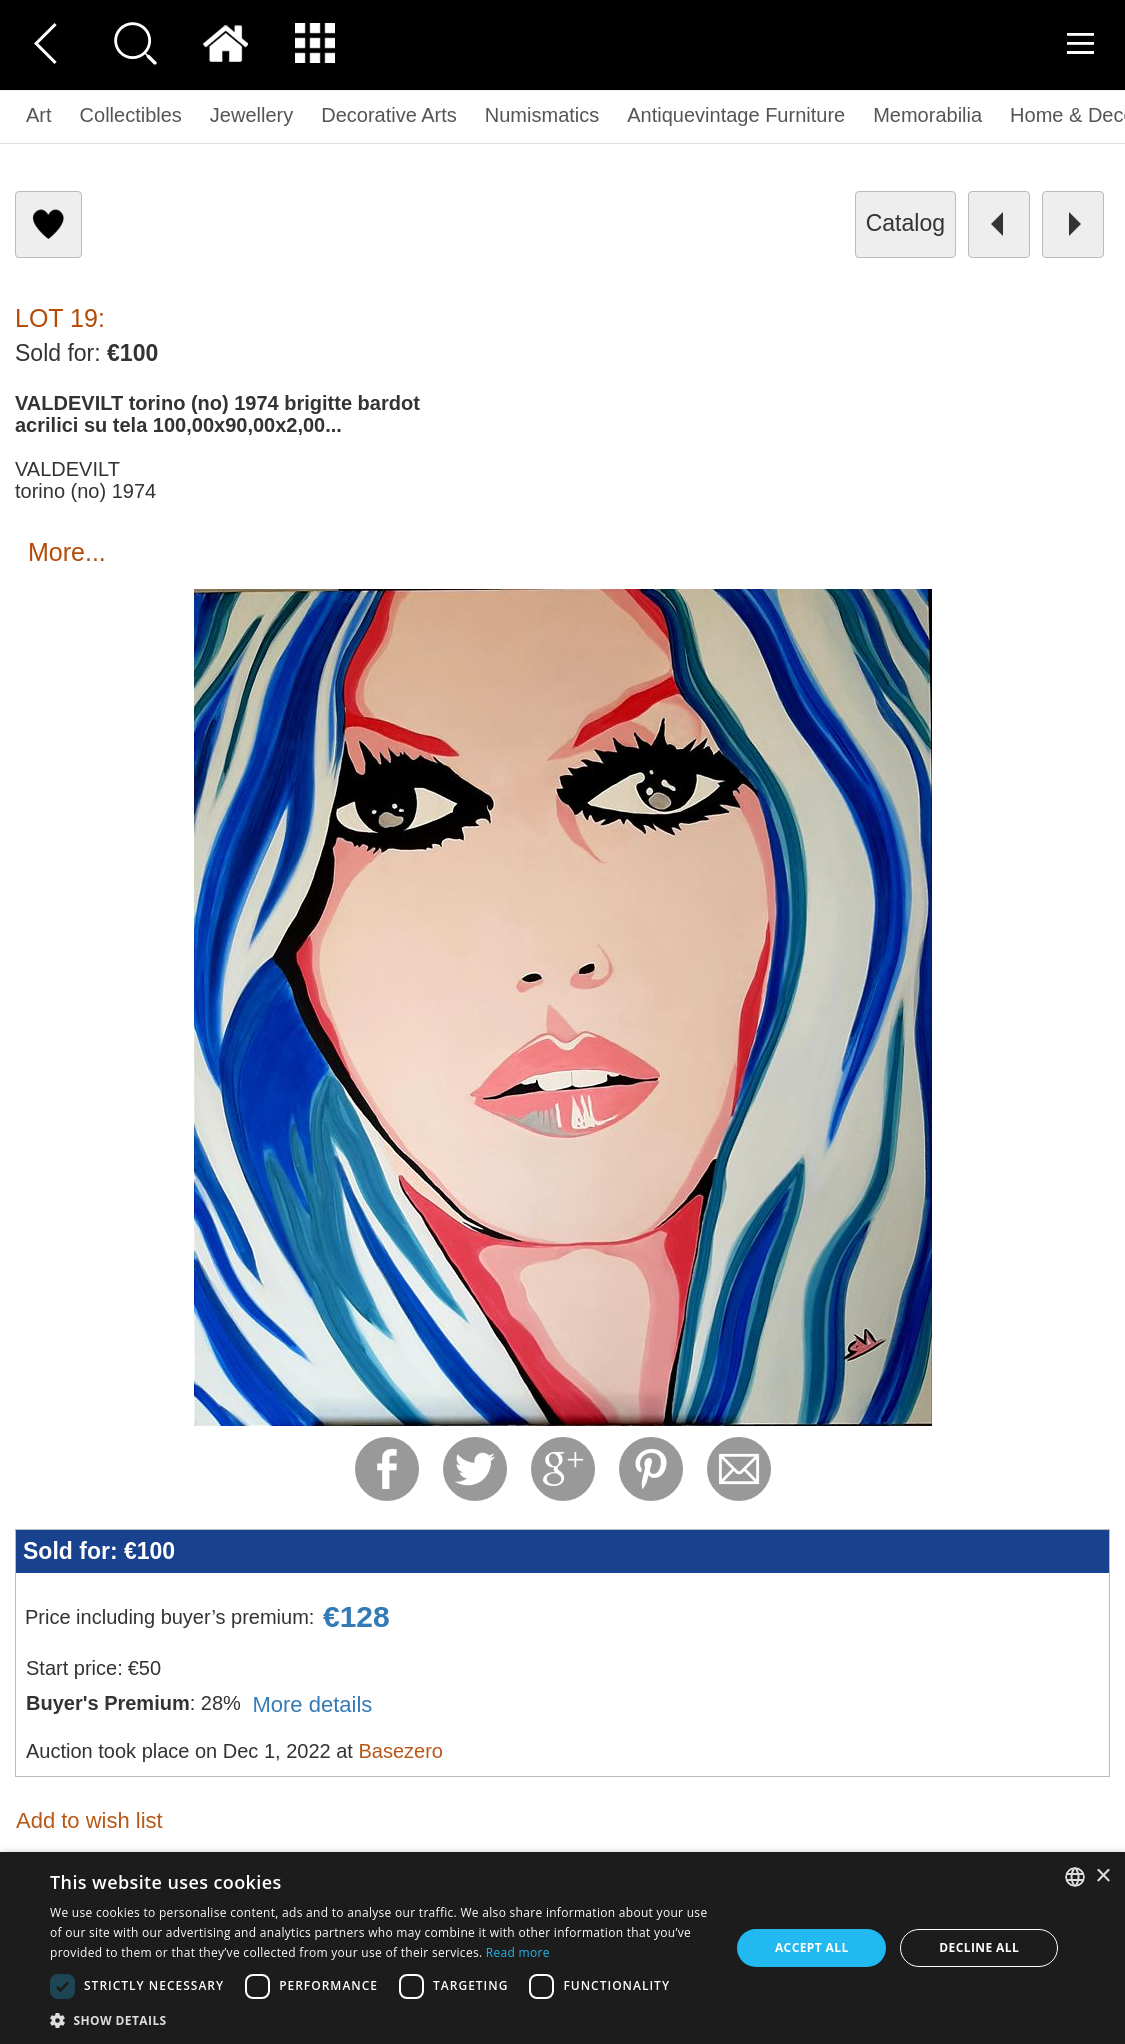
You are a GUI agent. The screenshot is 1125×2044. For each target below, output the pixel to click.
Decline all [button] (979, 1947)
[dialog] (562, 1948)
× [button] (1102, 1876)
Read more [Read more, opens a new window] (518, 1952)
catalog (905, 223)
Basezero (400, 1751)
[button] (380, 2019)
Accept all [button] (812, 1947)
